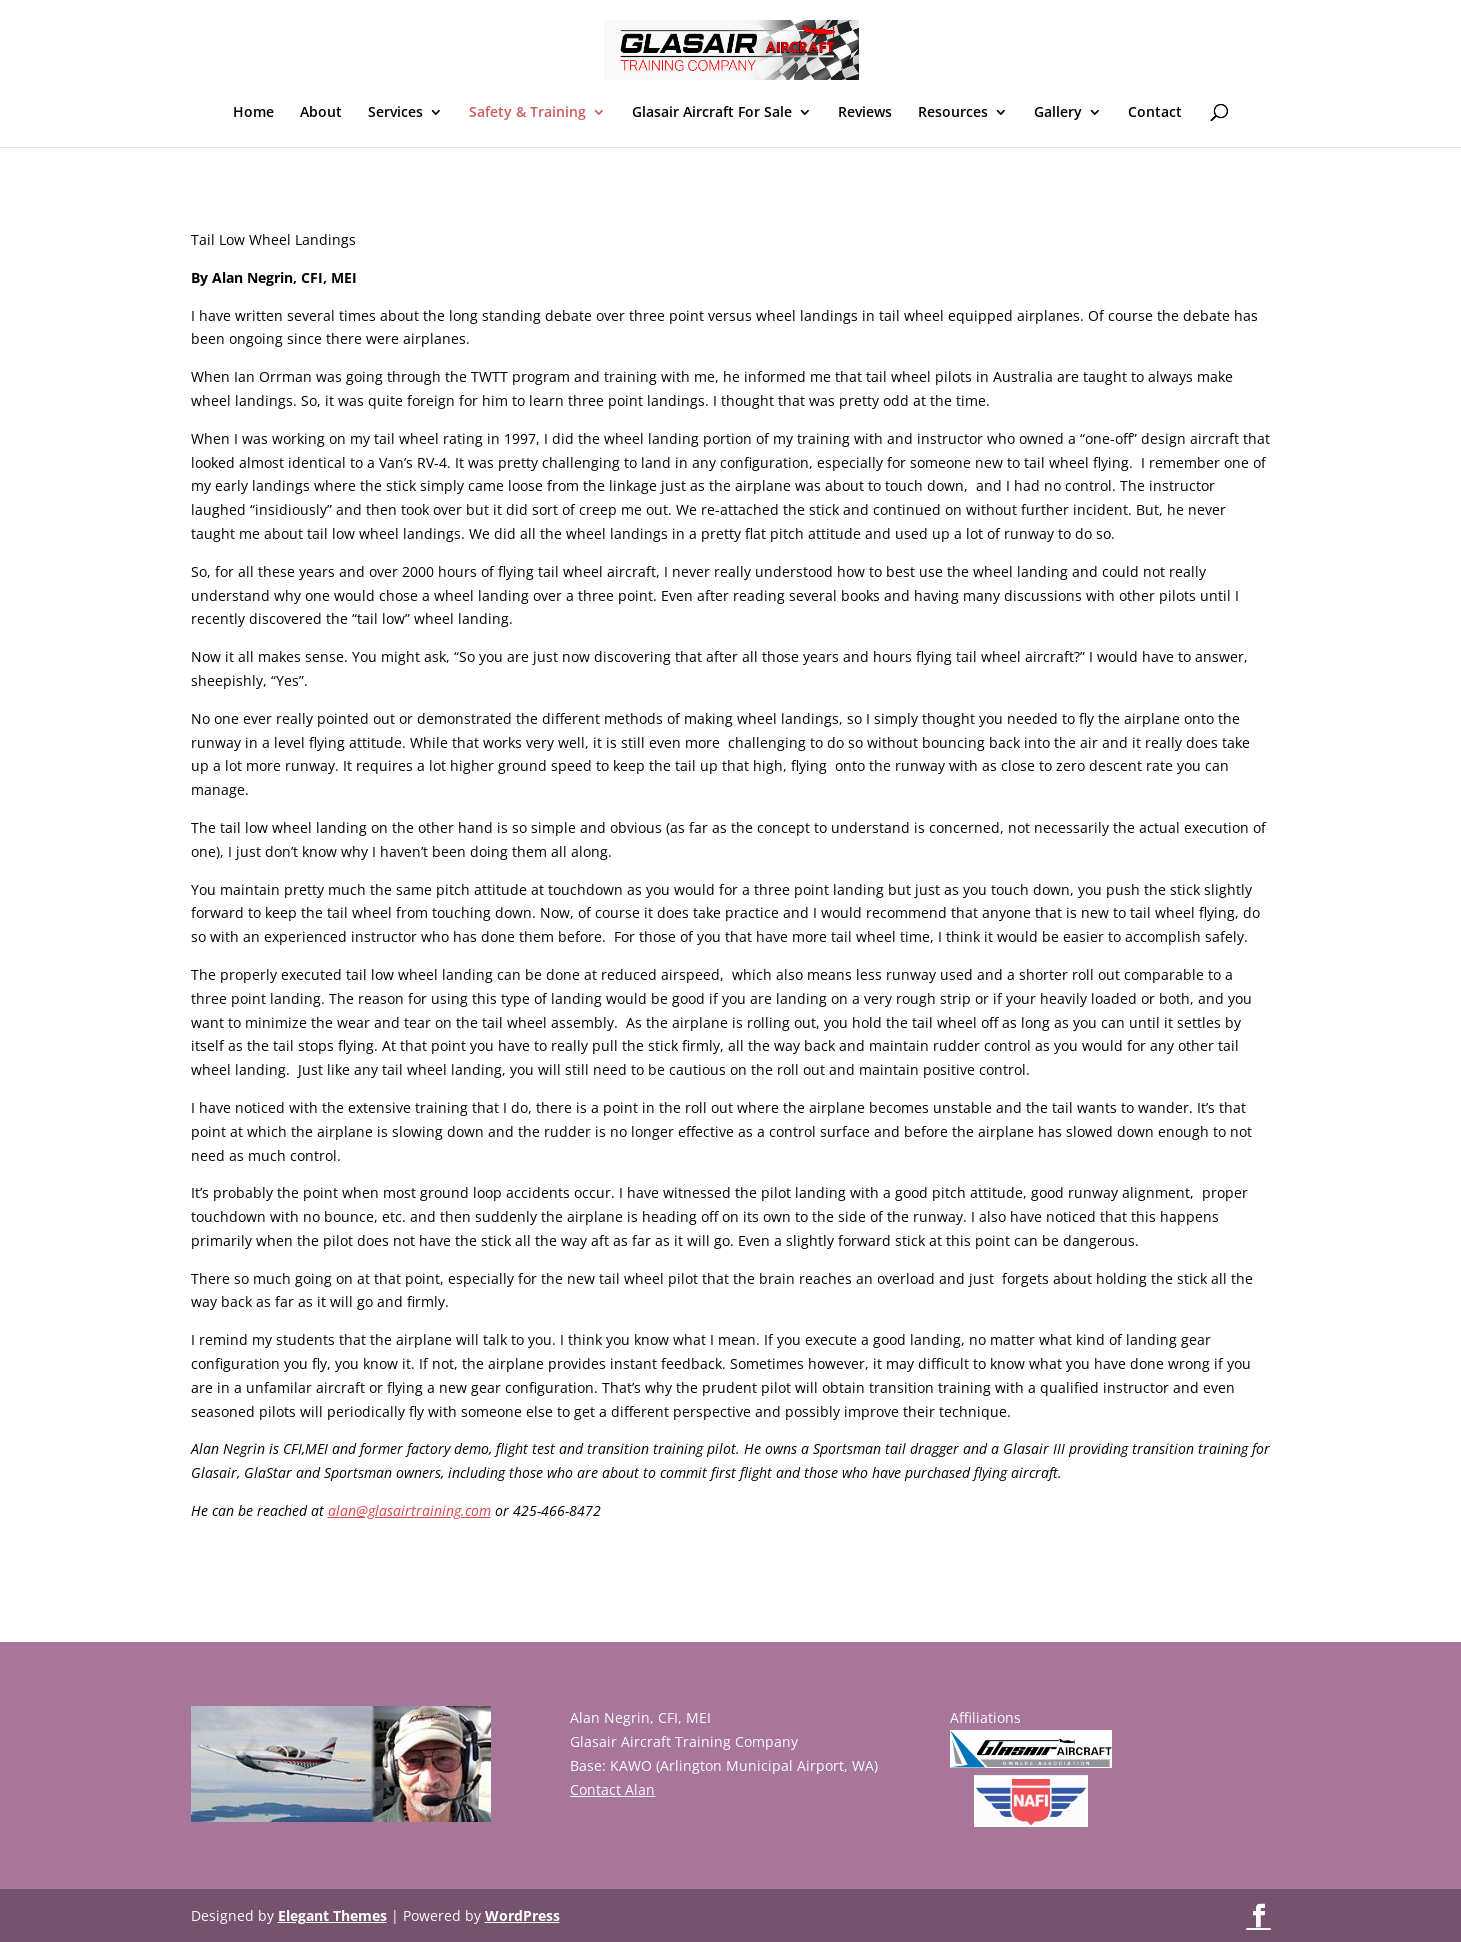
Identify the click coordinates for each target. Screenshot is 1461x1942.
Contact (1155, 113)
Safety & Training (527, 113)
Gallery (1058, 113)
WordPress (522, 1915)
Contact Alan (612, 1789)
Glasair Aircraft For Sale (712, 113)
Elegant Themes (332, 1915)
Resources (953, 113)
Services (395, 113)
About (321, 113)
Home (253, 113)
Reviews (865, 113)
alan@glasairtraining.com (409, 1510)
